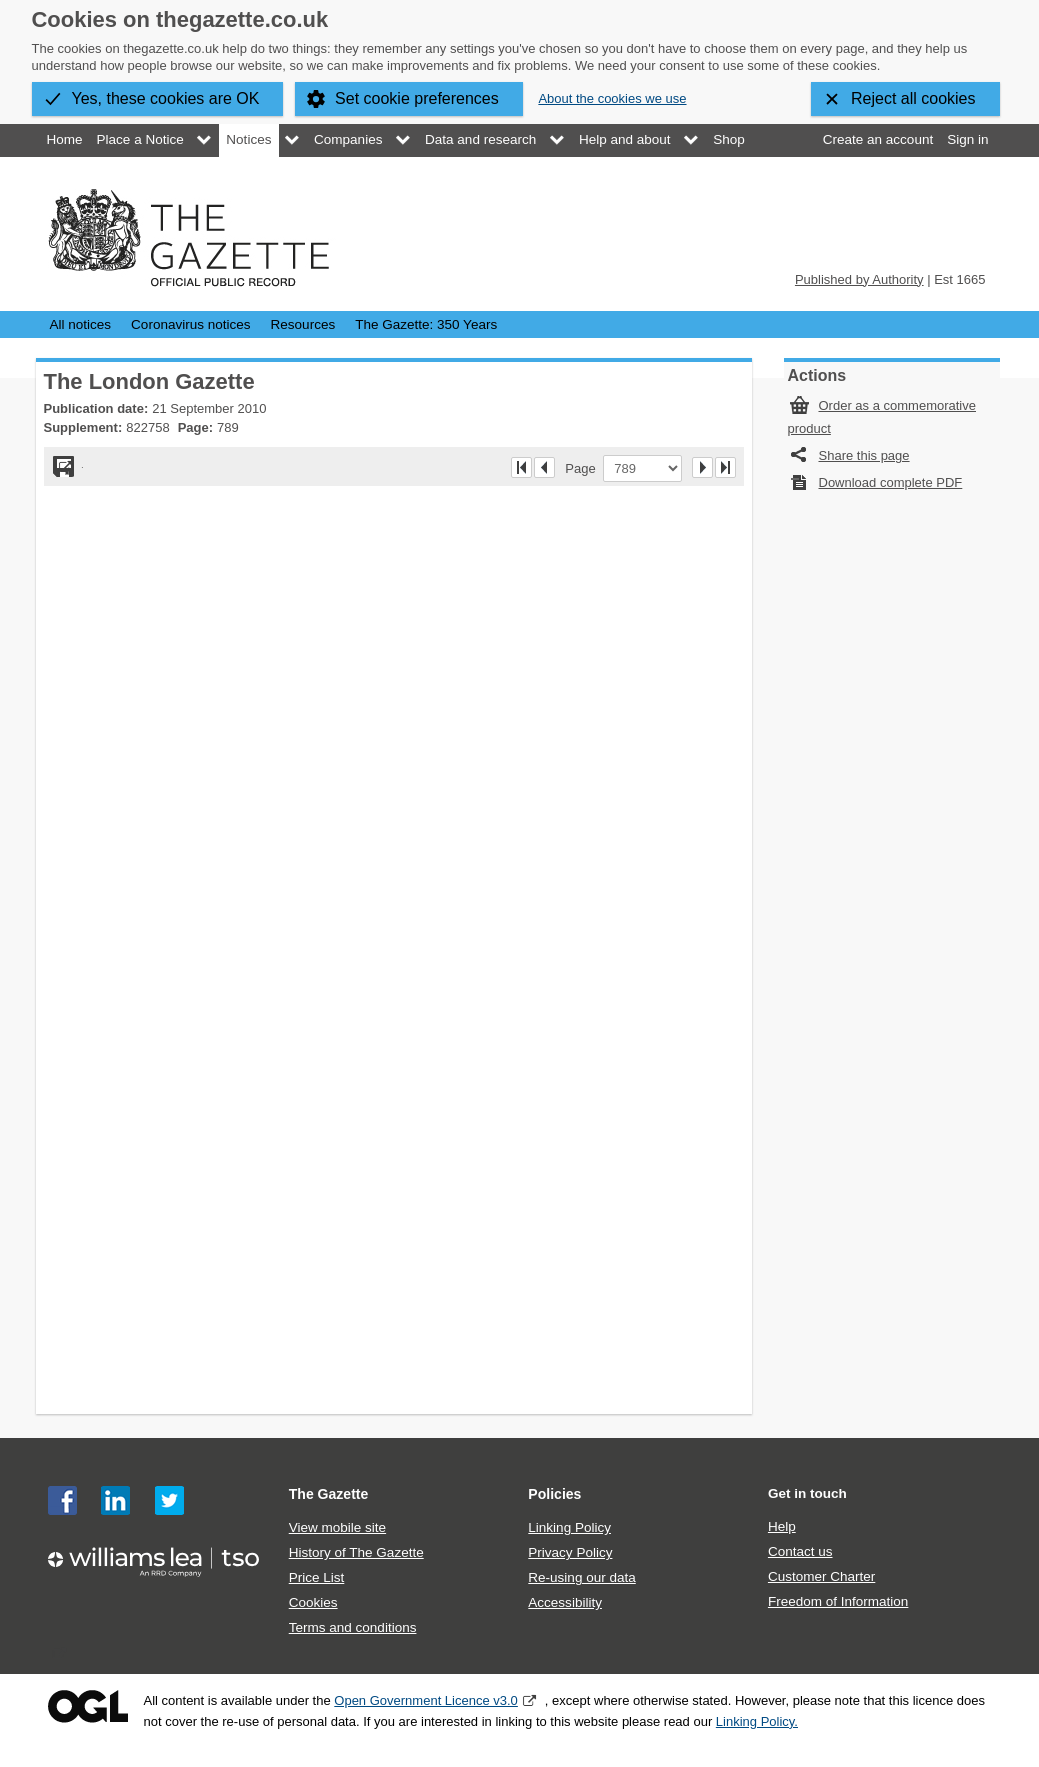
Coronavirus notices (190, 324)
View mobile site (337, 1527)
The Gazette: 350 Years (426, 324)
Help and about (625, 139)
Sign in (967, 139)
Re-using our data (581, 1577)
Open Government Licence (88, 1706)
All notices (81, 324)
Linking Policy (569, 1527)
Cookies (313, 1602)
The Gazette (329, 1494)
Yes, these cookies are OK (166, 98)
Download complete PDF (891, 482)
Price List (317, 1577)
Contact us (800, 1551)
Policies (554, 1494)
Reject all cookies (913, 98)
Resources (303, 324)
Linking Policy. (757, 1721)
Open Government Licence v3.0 (426, 1700)
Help (782, 1526)
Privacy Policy (570, 1552)
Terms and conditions (353, 1627)
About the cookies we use (612, 98)
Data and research (480, 139)
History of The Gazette (356, 1552)
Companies (348, 139)
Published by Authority (859, 279)
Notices (248, 139)
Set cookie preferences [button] (417, 98)
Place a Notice (140, 139)
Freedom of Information (838, 1601)
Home (65, 139)
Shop (729, 139)
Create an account (878, 139)
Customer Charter (821, 1576)
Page (584, 468)
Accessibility (565, 1602)
